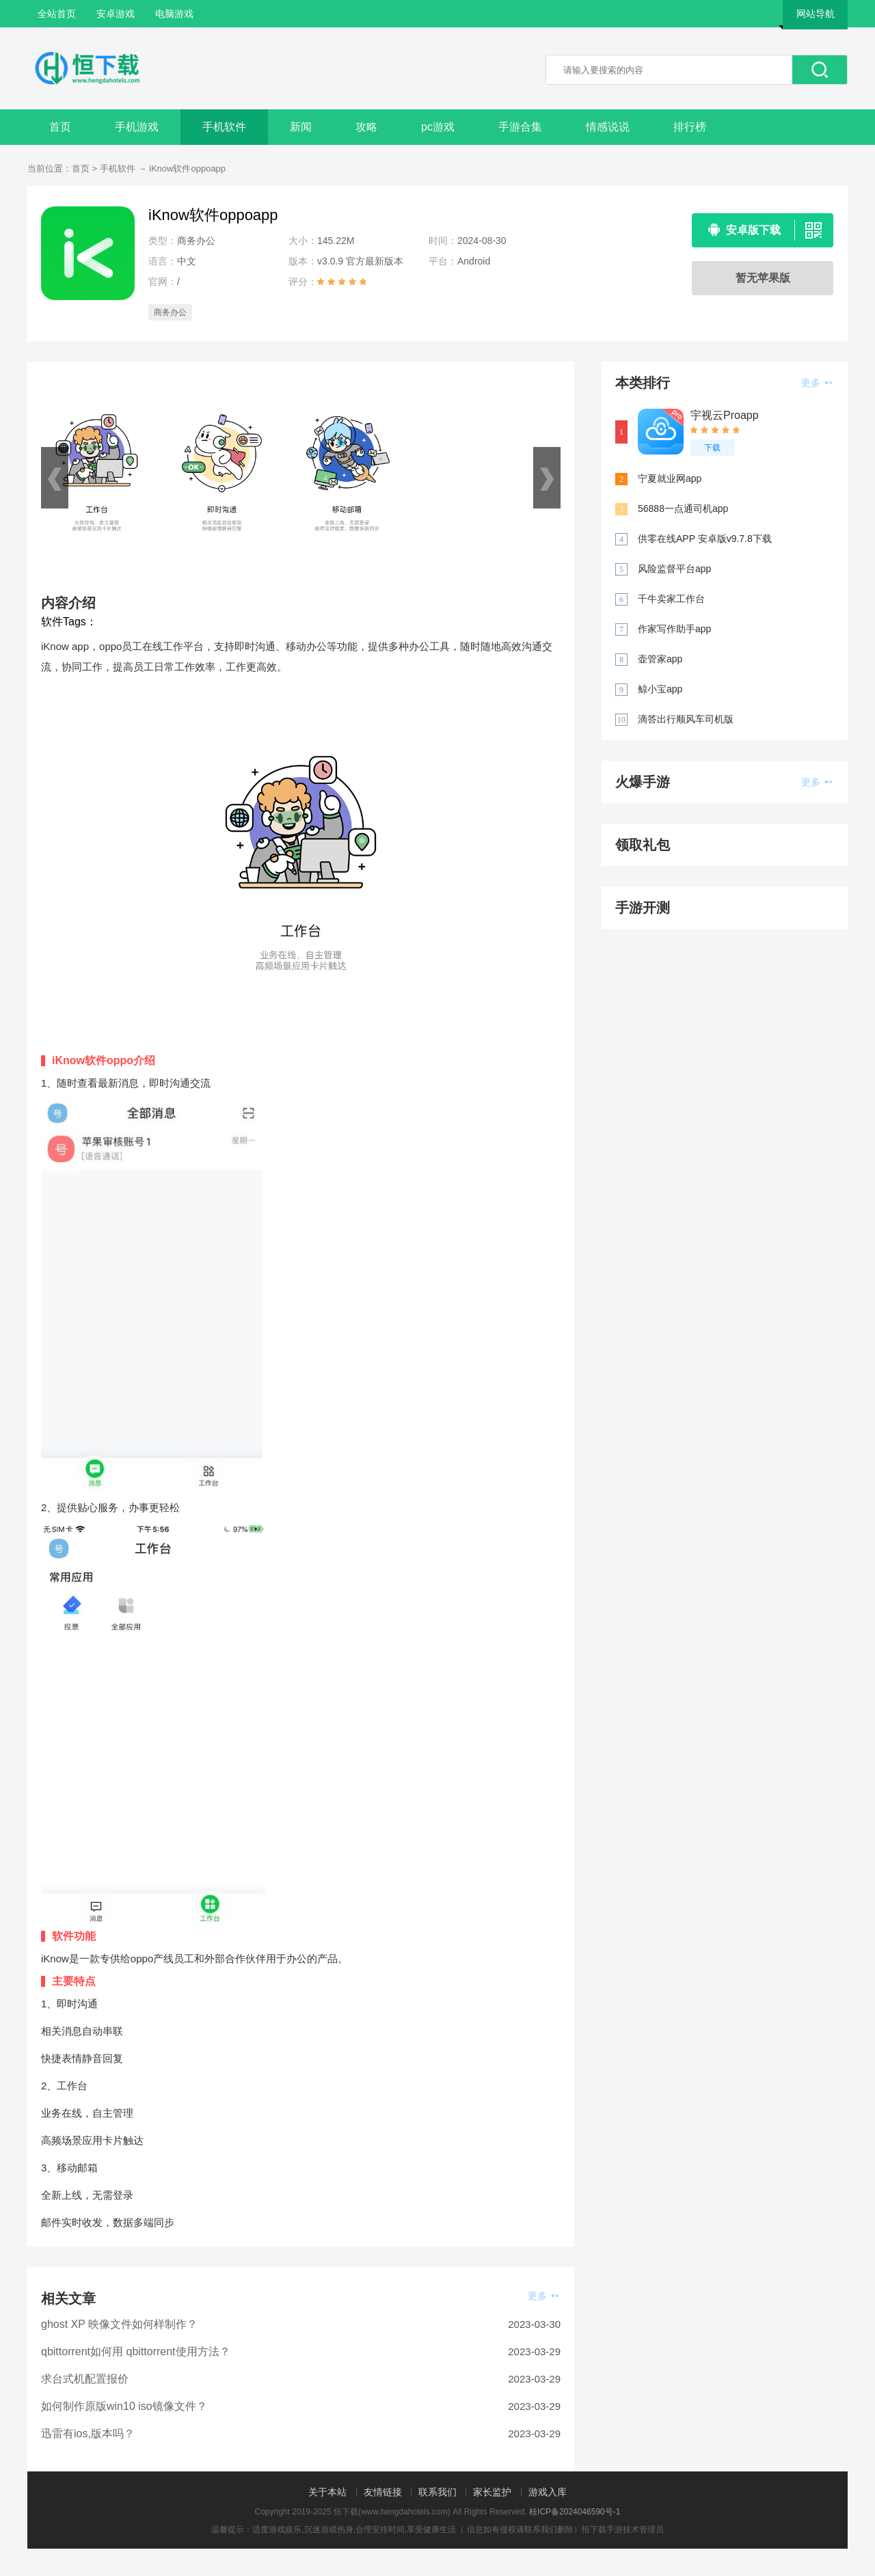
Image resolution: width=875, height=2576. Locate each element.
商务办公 (170, 312)
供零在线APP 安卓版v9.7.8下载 (705, 538)
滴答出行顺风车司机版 (685, 719)
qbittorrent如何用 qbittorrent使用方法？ (135, 2351)
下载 (712, 447)
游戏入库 (547, 2492)
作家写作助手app (674, 628)
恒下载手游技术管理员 (623, 2529)
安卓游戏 (115, 13)
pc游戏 (438, 127)
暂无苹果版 (763, 278)
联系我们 (437, 2492)
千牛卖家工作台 (671, 598)
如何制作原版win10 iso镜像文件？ (124, 2406)
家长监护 (492, 2492)
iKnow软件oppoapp (187, 168)
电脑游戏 (174, 13)
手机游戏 (137, 127)
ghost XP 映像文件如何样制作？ (119, 2324)
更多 (543, 2295)
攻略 (366, 127)
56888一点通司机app (683, 508)
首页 (60, 127)
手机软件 (224, 127)
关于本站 (327, 2492)
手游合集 (520, 127)
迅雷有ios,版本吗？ (88, 2433)
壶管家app (660, 658)
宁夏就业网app (669, 478)
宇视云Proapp (724, 415)
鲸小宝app (660, 688)
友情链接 (383, 2492)
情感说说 (608, 127)
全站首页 (57, 13)
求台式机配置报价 (85, 2379)
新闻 (301, 127)
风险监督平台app (674, 568)
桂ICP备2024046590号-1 (574, 2512)
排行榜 (689, 127)
